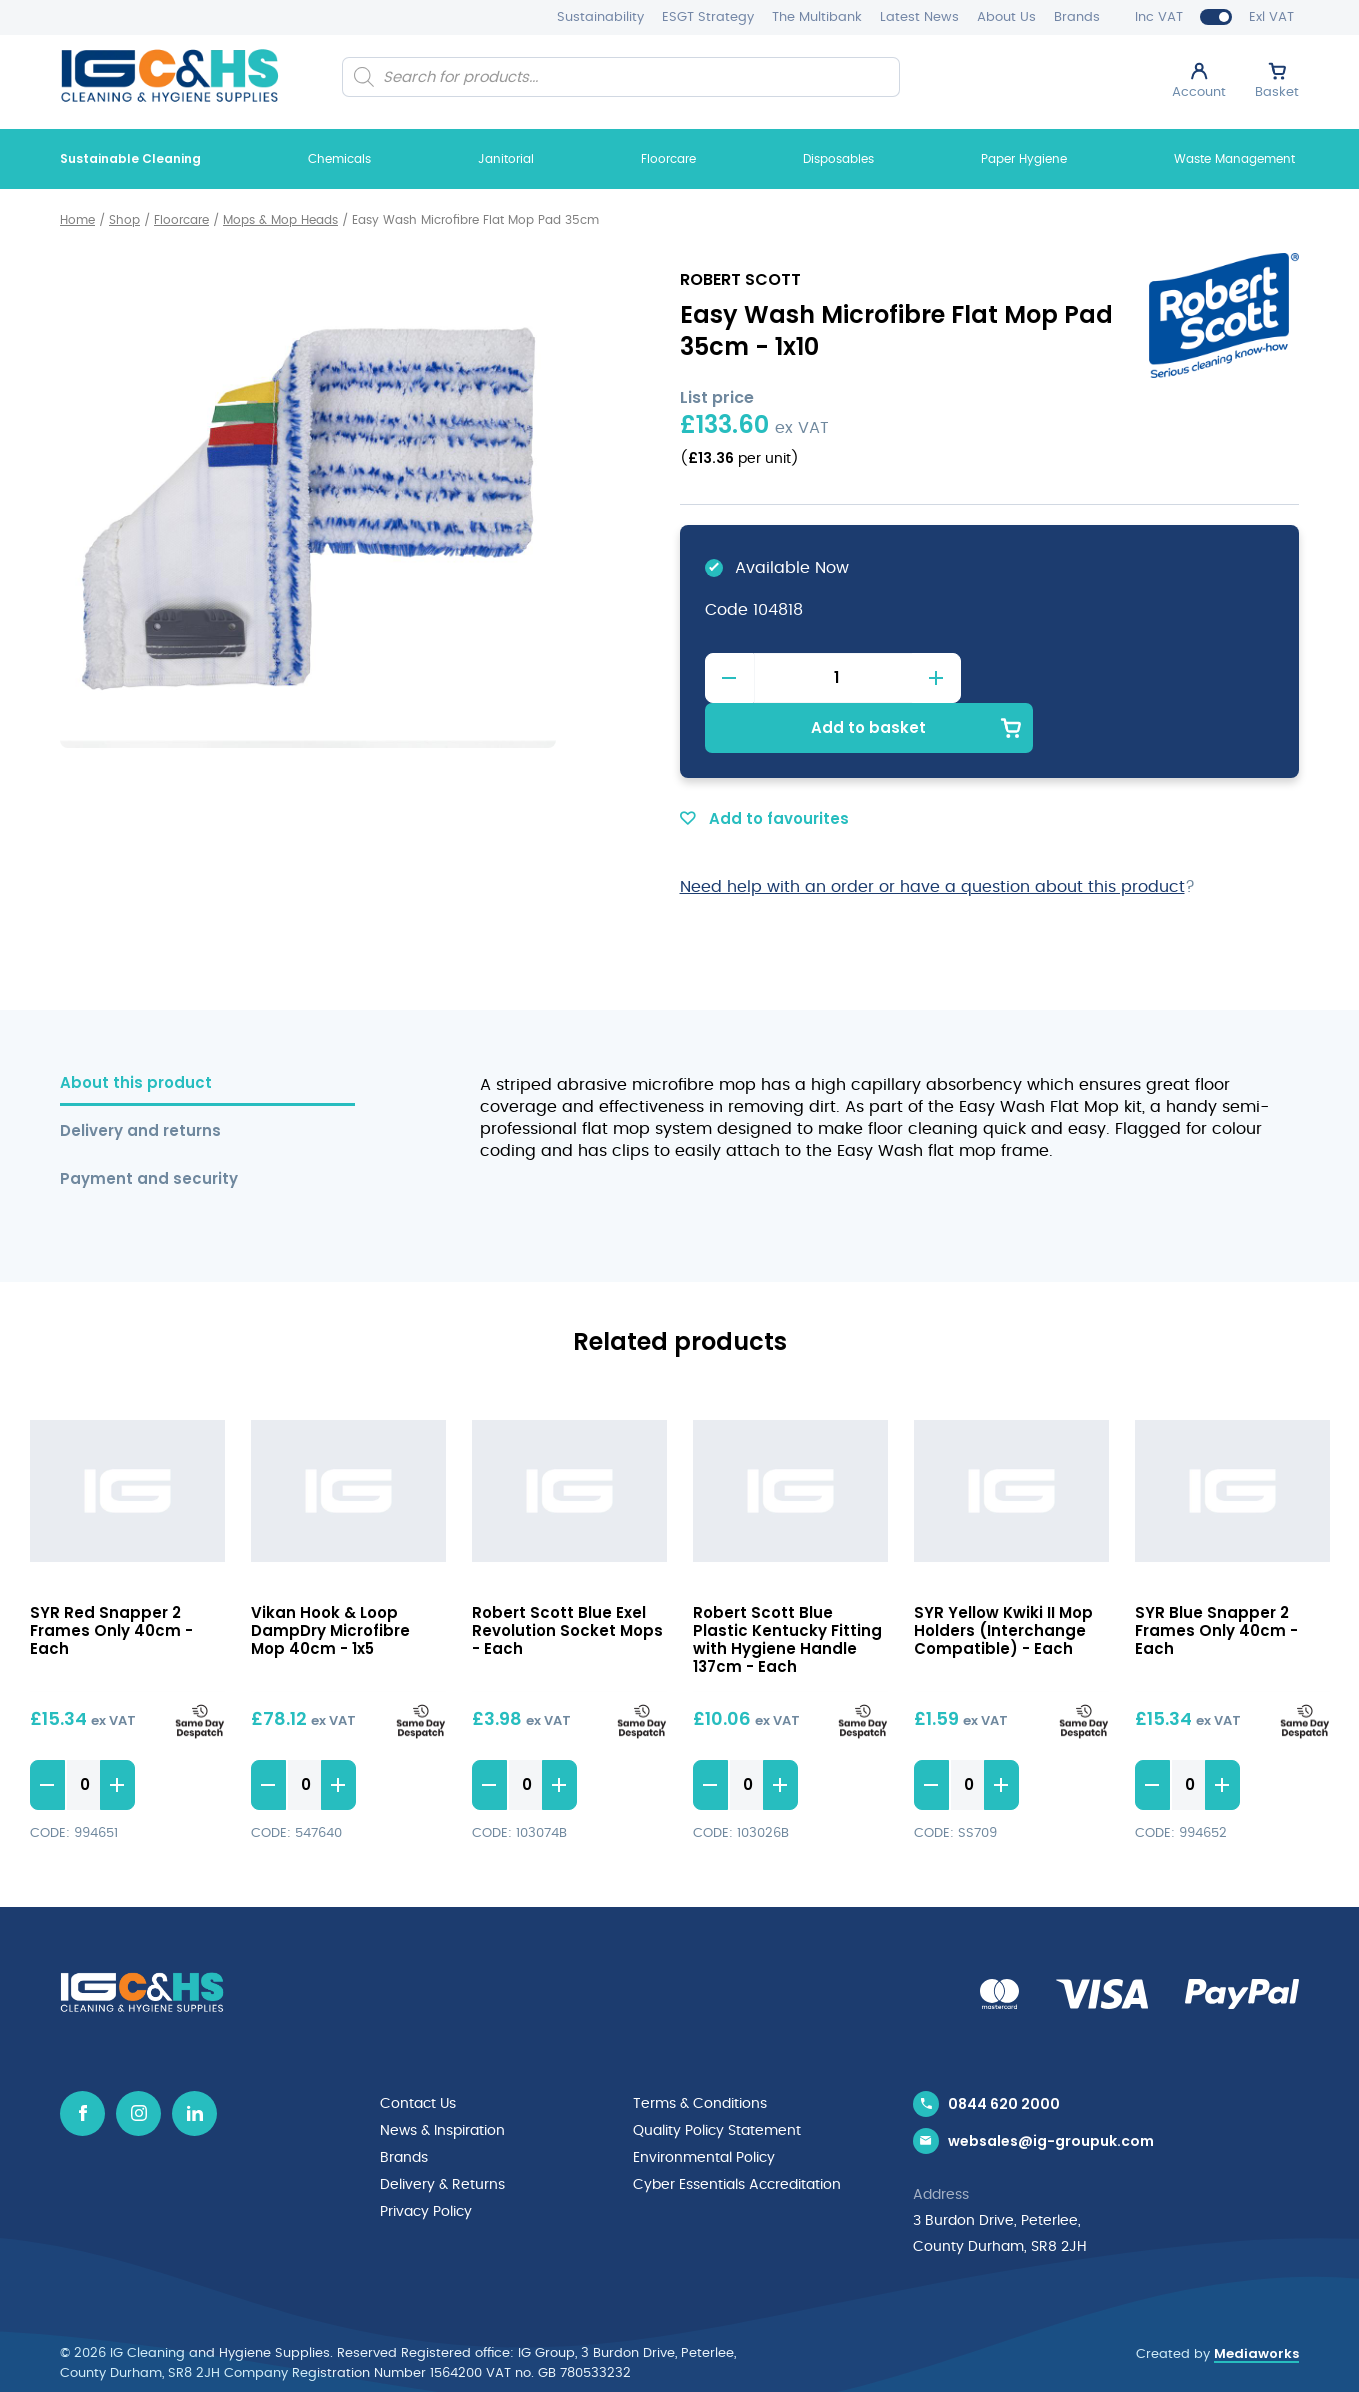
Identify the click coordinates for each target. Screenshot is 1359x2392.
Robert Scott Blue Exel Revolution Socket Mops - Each (567, 1579)
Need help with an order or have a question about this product (932, 836)
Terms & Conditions (700, 2053)
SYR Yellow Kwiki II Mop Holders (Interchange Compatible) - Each (1003, 1579)
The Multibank (817, 17)
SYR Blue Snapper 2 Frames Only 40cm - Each (1216, 1579)
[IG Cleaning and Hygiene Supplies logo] (169, 75)
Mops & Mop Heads (280, 220)
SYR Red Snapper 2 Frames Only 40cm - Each (111, 1579)
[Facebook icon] (82, 2062)
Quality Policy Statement (717, 2079)
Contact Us (418, 2053)
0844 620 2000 (1004, 2053)
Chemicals (339, 159)
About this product (136, 1032)
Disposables (838, 159)
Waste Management (1234, 159)
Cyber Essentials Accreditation (737, 2131)
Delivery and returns (140, 1080)
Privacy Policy (426, 2157)
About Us (1006, 17)
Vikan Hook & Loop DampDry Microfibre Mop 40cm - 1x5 (330, 1579)
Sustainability (600, 17)
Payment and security (149, 1128)
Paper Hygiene (1024, 159)
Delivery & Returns (442, 2131)
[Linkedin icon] (194, 2062)
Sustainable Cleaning (130, 158)
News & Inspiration (442, 2079)
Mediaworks (1256, 2306)
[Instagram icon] (138, 2062)
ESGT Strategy (708, 17)
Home (77, 220)
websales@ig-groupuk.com (1051, 2093)
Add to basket (1131, 676)
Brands (1077, 17)
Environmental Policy (704, 2105)
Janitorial (506, 159)
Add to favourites (764, 767)
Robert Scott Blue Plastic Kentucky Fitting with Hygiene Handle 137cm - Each (787, 1588)
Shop (124, 220)
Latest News (919, 17)
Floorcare (668, 159)
